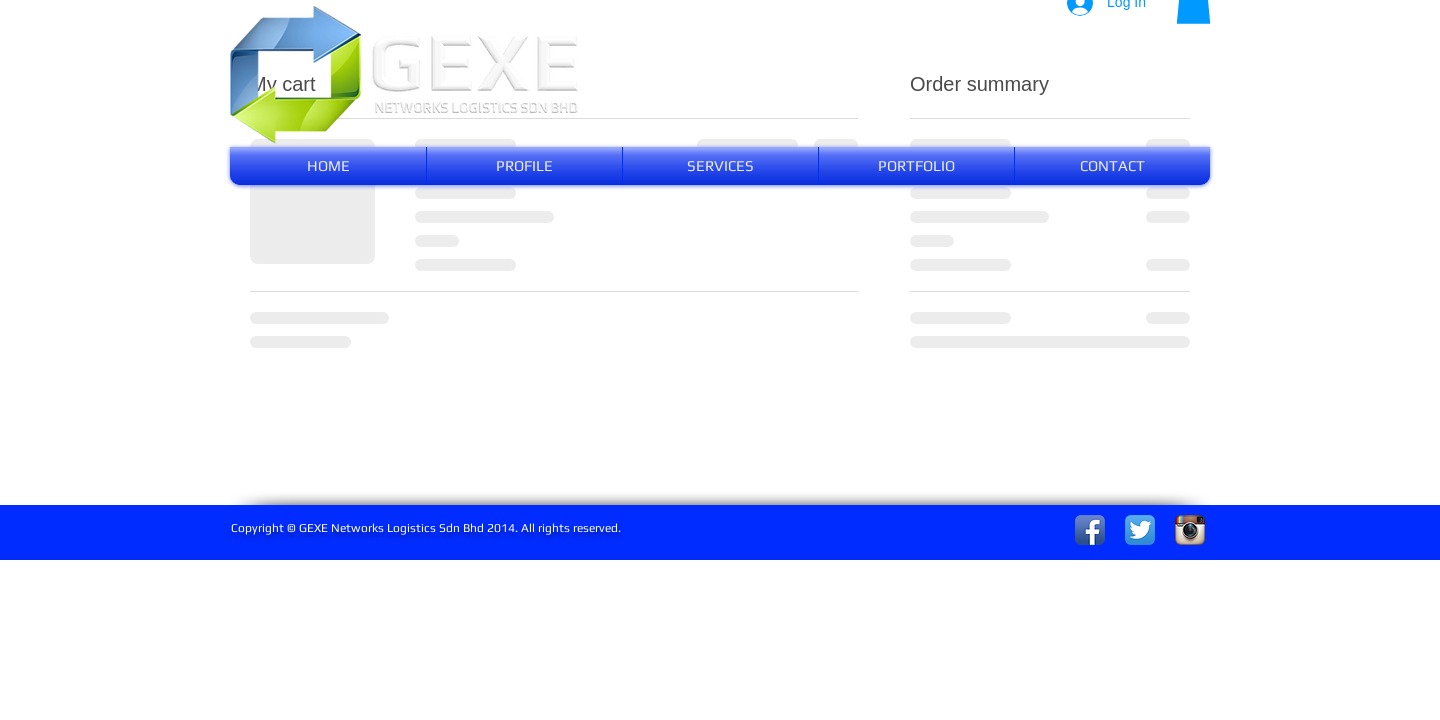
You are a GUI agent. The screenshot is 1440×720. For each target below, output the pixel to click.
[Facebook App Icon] (1090, 530)
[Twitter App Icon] (1140, 530)
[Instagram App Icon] (1190, 530)
